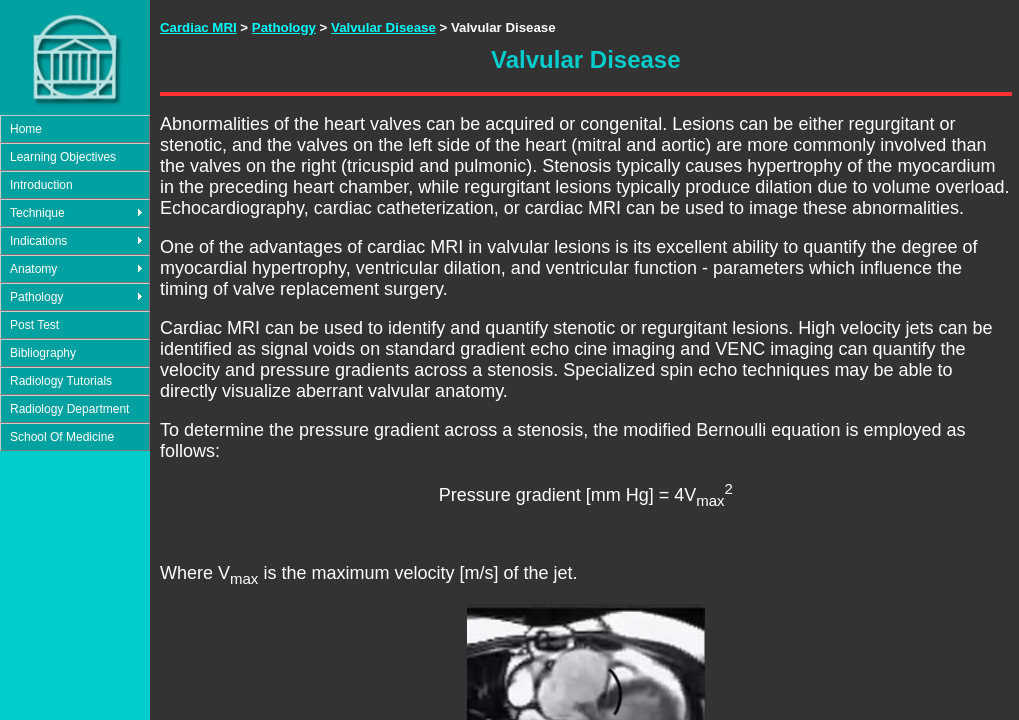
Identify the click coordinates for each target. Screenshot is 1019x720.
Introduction (41, 185)
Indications (38, 241)
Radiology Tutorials (61, 381)
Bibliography (43, 353)
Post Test (34, 325)
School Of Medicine (62, 437)
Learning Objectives (63, 157)
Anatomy (33, 269)
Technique (37, 213)
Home (26, 129)
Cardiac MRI (198, 27)
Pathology (36, 297)
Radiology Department (69, 409)
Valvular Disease (383, 27)
